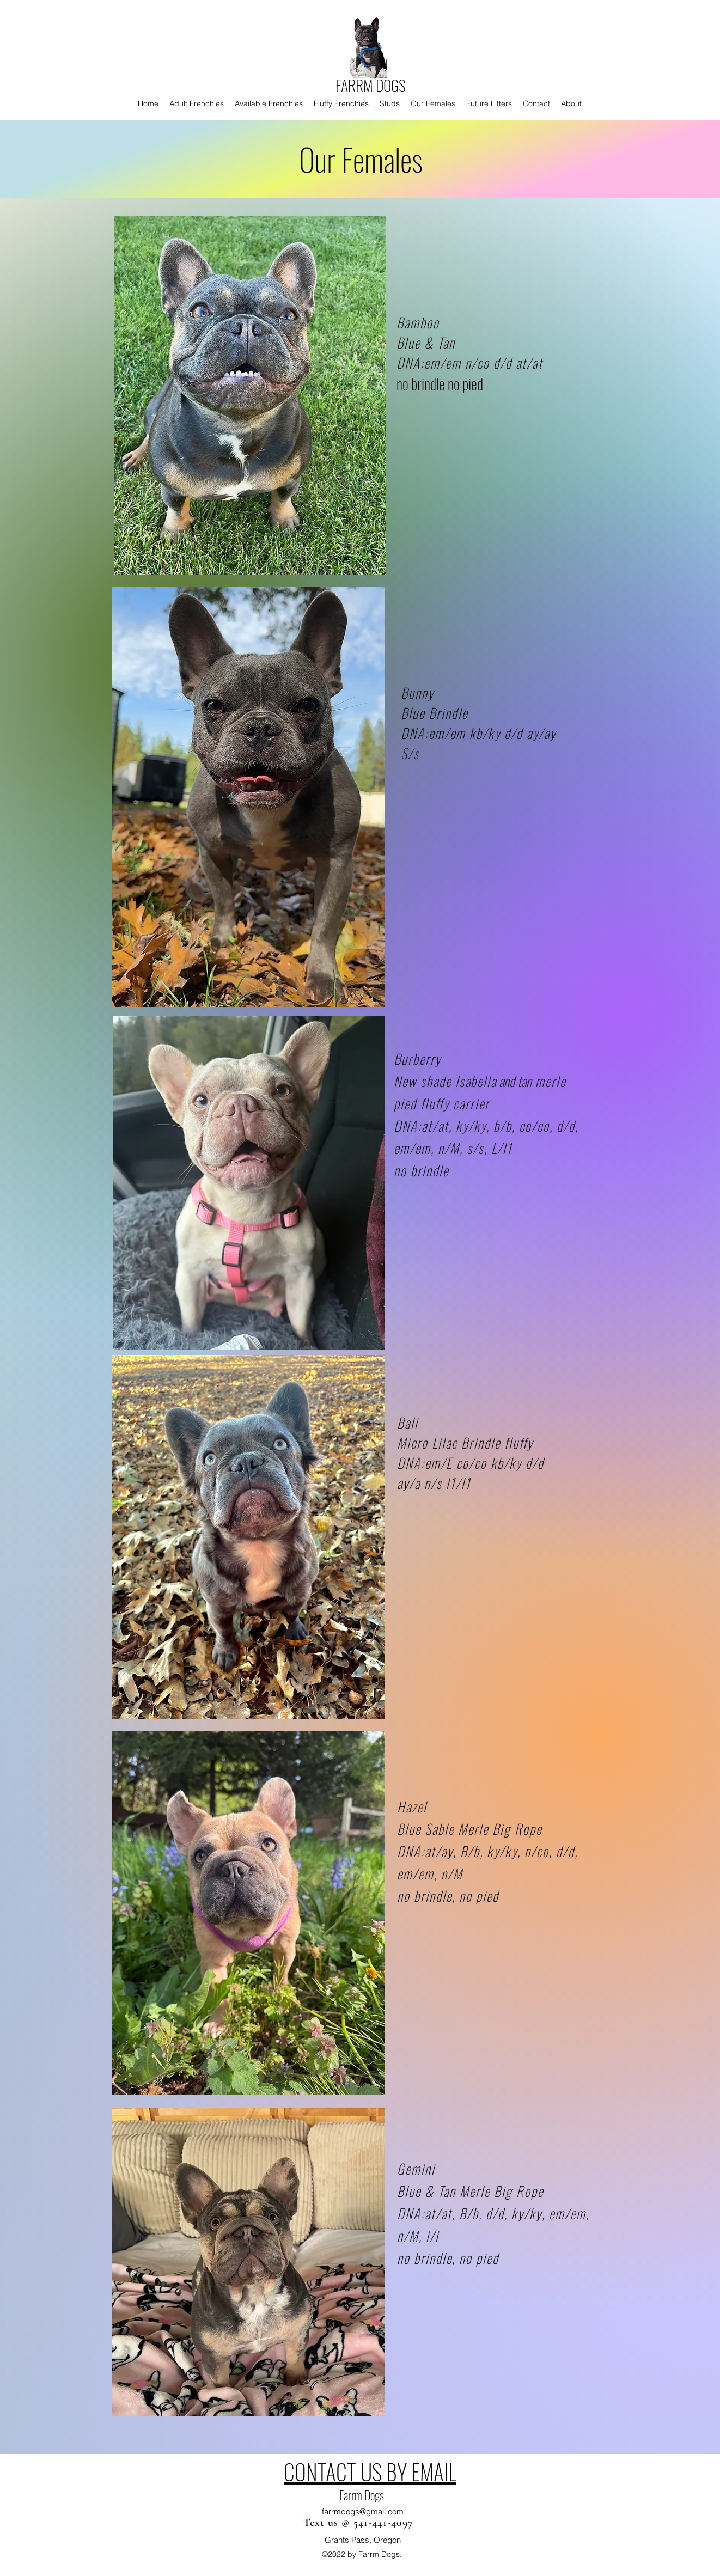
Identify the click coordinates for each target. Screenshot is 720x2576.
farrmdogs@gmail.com (363, 2511)
